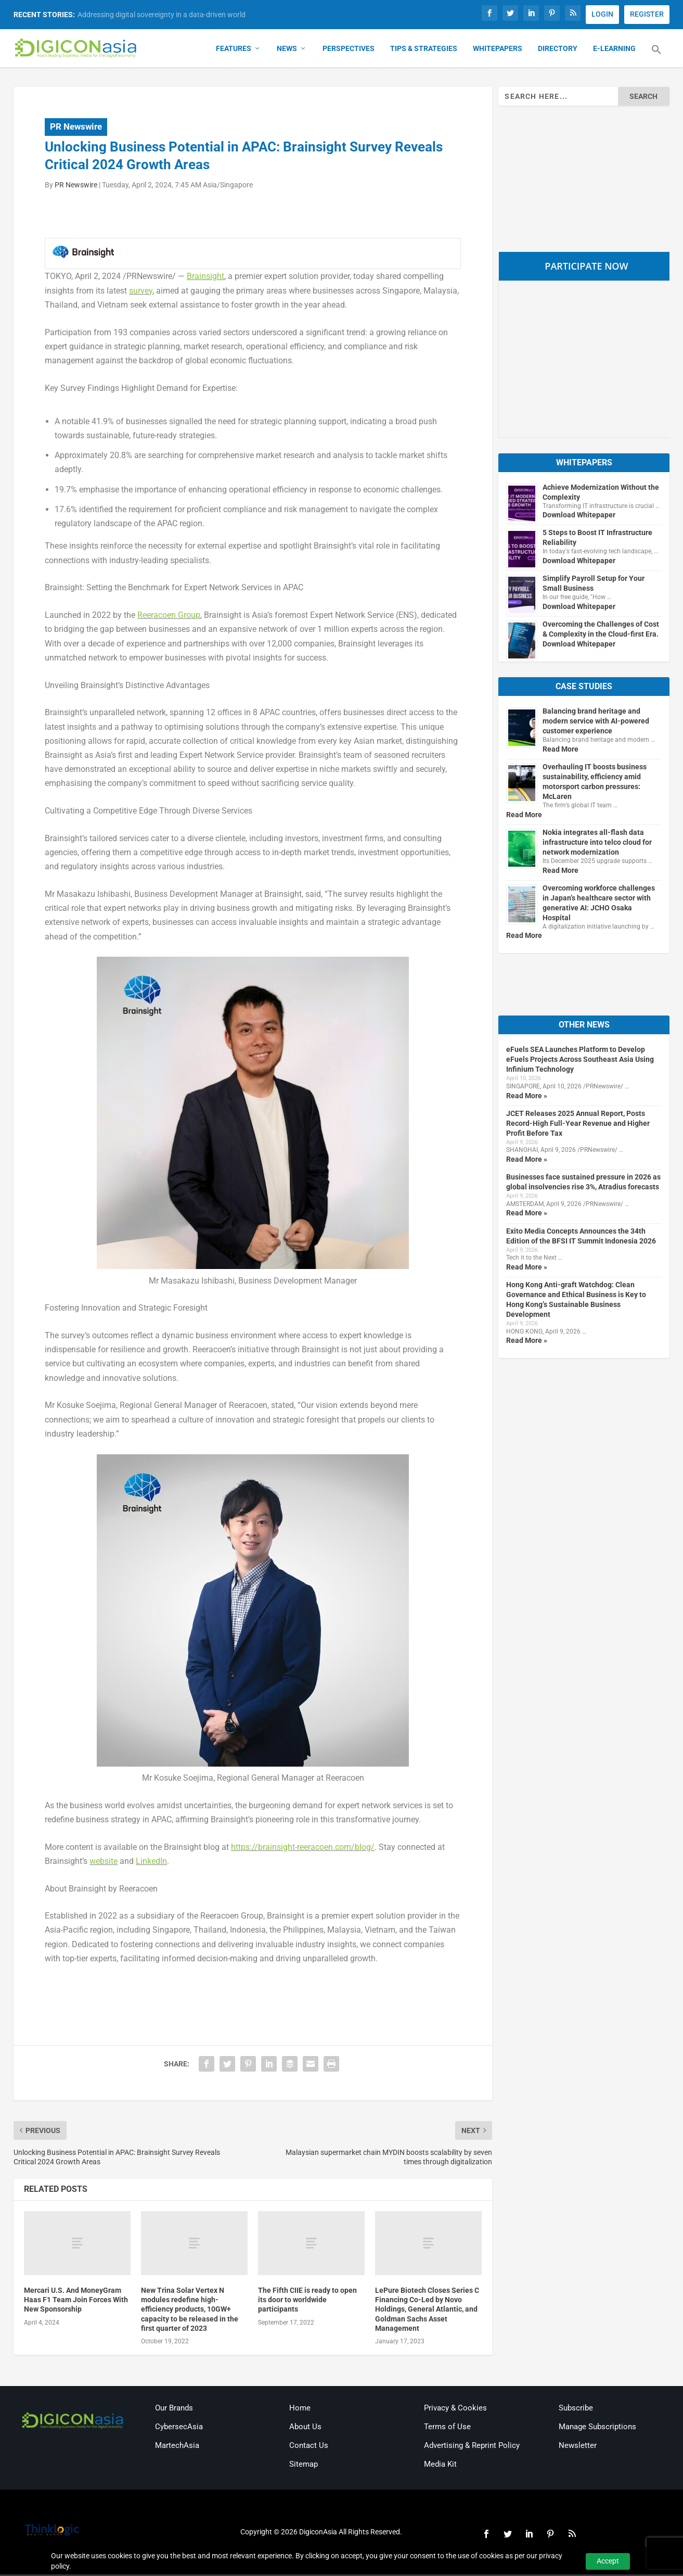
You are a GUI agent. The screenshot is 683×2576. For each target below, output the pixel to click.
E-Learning (614, 50)
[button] (656, 57)
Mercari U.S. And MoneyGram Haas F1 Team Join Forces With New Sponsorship (76, 2301)
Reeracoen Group (168, 617)
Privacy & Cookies (455, 2410)
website (103, 1863)
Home (300, 2410)
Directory (557, 50)
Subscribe (576, 2410)
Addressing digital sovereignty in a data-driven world (162, 14)
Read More (560, 750)
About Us (305, 2428)
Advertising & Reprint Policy (472, 2447)
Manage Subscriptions (597, 2428)
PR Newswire (76, 128)
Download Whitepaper (579, 517)
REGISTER (647, 14)
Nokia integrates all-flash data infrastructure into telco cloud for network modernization (597, 844)
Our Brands (174, 2410)
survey (140, 292)
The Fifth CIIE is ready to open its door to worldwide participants (307, 2301)
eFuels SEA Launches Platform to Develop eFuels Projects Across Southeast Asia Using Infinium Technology (580, 1061)
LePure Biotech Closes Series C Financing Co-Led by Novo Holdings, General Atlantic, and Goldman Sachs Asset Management (427, 2311)
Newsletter (578, 2447)
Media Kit (440, 2466)
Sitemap (303, 2466)
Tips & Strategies (423, 50)
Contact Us (308, 2447)
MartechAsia (177, 2447)
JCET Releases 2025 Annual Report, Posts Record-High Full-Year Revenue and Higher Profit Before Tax (578, 1125)
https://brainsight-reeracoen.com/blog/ (303, 1849)
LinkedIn (151, 1863)
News (287, 50)
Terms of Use (447, 2428)
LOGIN (602, 14)
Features (233, 50)
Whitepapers (497, 50)
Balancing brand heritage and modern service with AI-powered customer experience (596, 723)
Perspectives (349, 50)
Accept (608, 2561)
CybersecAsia (179, 2428)
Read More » (526, 1097)
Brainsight (205, 278)
